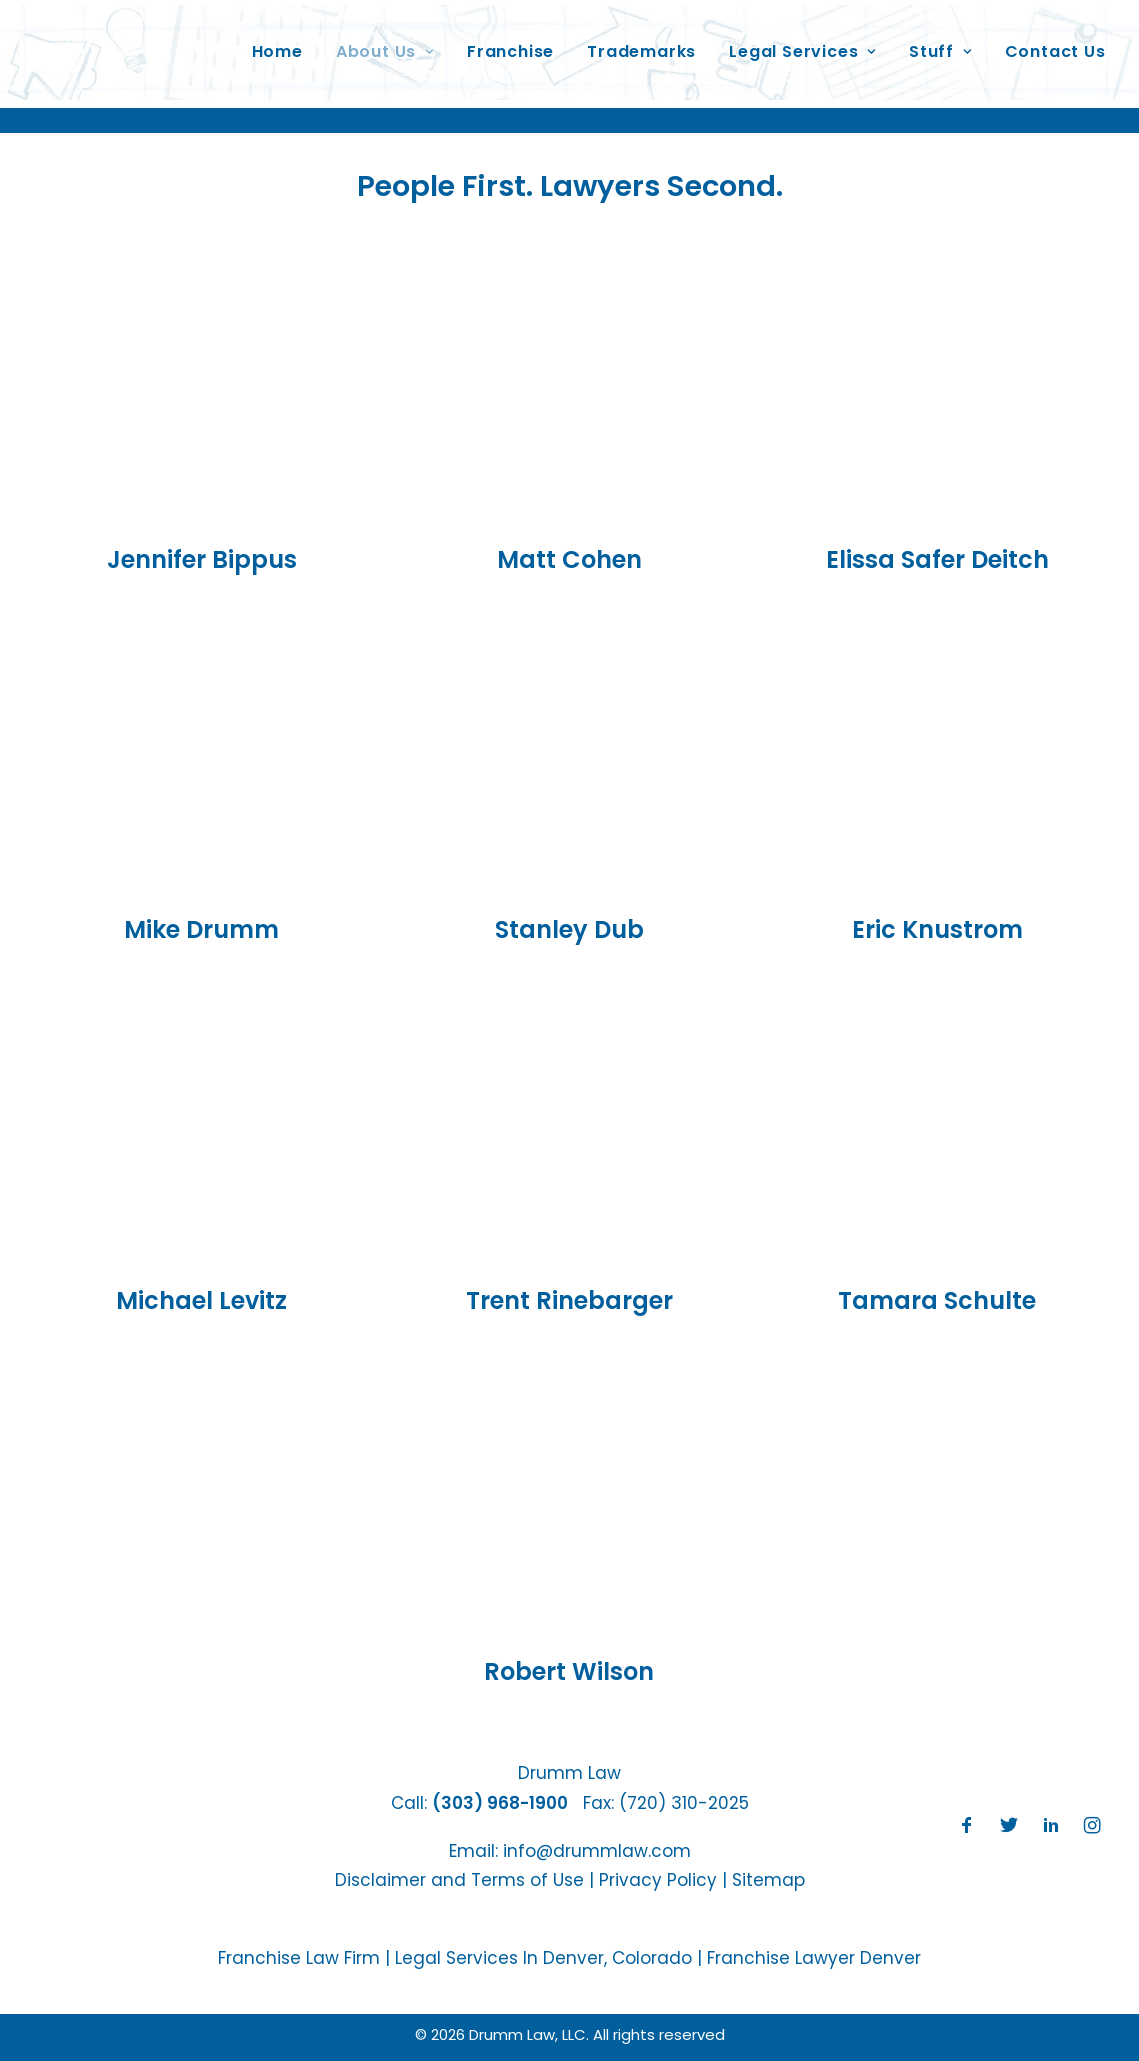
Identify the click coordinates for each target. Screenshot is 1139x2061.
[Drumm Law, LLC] (129, 44)
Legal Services (800, 43)
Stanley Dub (569, 929)
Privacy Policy (658, 1880)
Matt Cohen (569, 559)
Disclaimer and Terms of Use (459, 1880)
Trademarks (639, 43)
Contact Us (1052, 43)
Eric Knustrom (937, 929)
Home (274, 43)
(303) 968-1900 (500, 1803)
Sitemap (768, 1880)
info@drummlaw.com (597, 1851)
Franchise (507, 43)
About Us (382, 43)
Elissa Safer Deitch (937, 559)
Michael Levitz (201, 1300)
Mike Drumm (201, 929)
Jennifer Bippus (202, 559)
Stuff (937, 43)
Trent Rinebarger (569, 1300)
